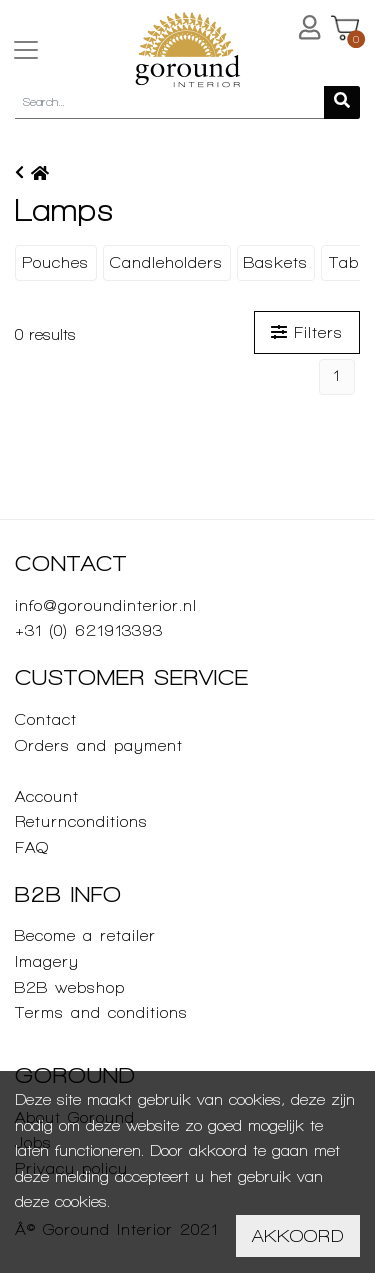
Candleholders (166, 262)
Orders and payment (99, 745)
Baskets (276, 262)
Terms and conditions (101, 1012)
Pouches (55, 262)
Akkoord (298, 1235)
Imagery (47, 961)
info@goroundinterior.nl (106, 605)
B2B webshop (70, 987)
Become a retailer (85, 935)
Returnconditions (81, 821)
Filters (307, 332)
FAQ (32, 847)
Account (47, 796)
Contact (46, 719)
